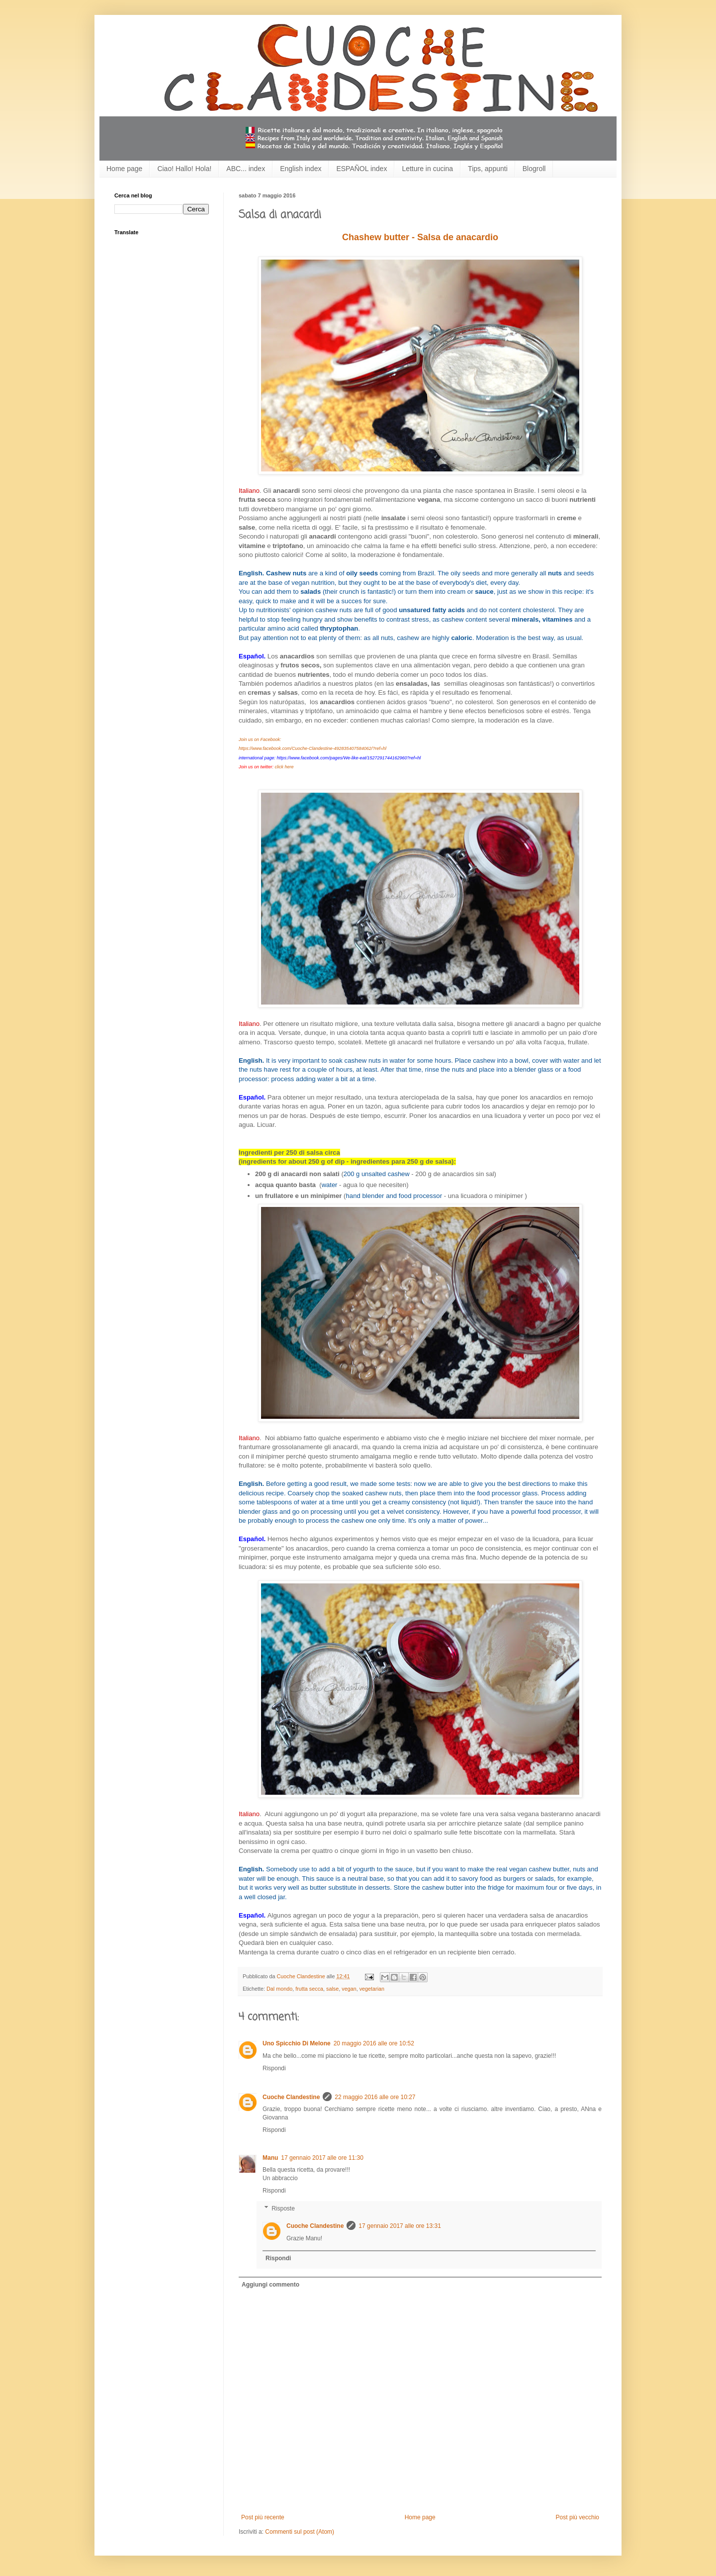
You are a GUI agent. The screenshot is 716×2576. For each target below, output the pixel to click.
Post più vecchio (577, 2517)
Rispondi (274, 2068)
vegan (349, 1989)
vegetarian (371, 1989)
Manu (270, 2157)
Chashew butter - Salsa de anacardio (420, 237)
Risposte (283, 2208)
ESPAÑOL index (361, 169)
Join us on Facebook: (260, 739)
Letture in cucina (427, 169)
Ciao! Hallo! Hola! (184, 169)
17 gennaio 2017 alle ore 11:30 (322, 2157)
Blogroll (534, 169)
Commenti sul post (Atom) (299, 2531)
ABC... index (245, 169)
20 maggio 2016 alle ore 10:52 (374, 2043)
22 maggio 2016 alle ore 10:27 (375, 2097)
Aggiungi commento (270, 2284)
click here (284, 766)
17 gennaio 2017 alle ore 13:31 (399, 2225)
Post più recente (262, 2517)
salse (332, 1989)
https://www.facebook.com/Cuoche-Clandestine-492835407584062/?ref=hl (312, 748)
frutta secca (309, 1989)
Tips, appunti (488, 169)
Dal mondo (279, 1989)
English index (300, 169)
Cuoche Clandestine (291, 2097)
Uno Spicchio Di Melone (297, 2043)
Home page (124, 169)
